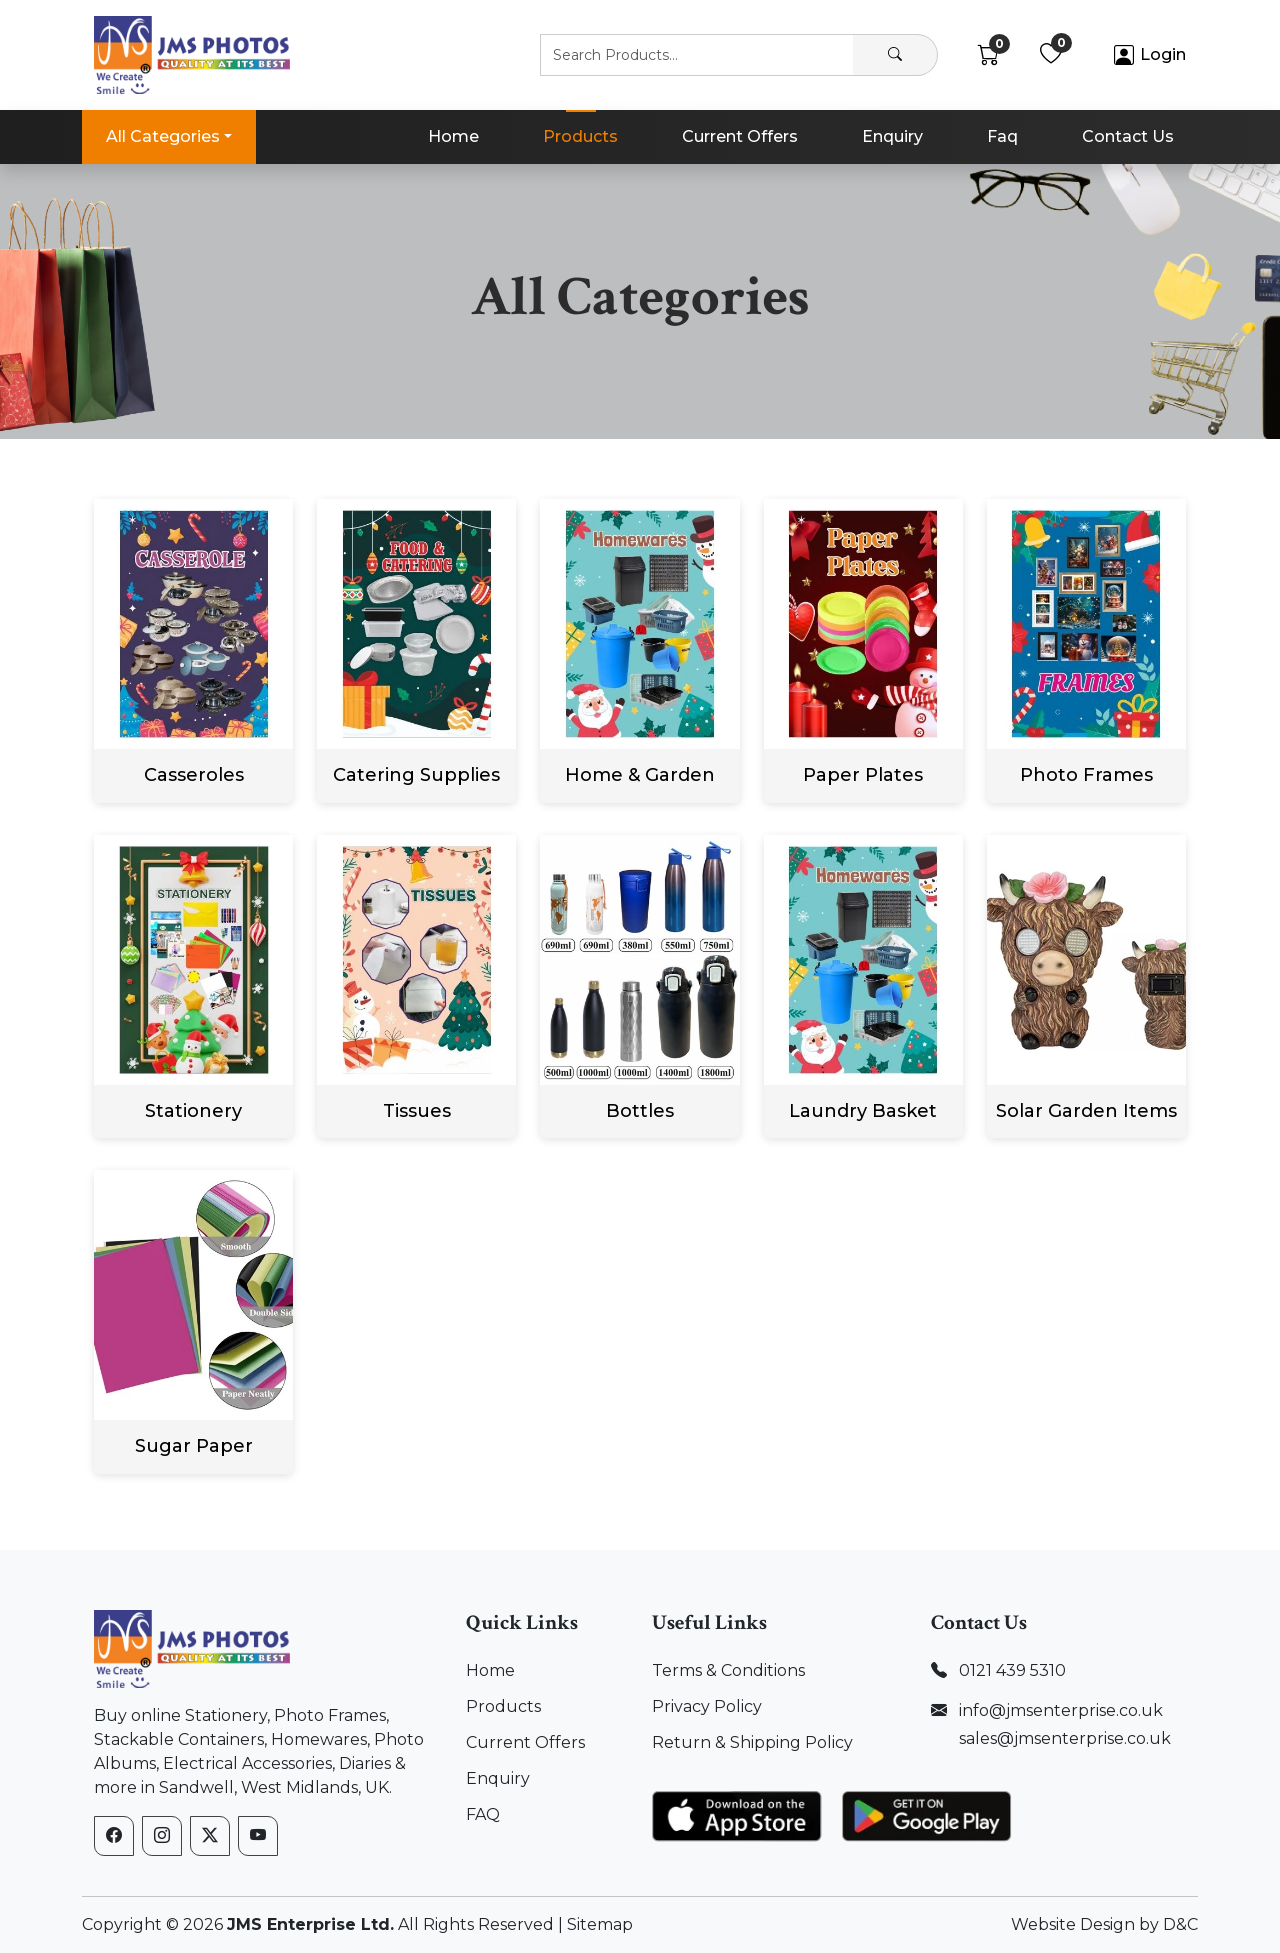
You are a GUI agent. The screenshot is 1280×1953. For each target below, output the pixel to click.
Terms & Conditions (728, 1670)
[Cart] (989, 55)
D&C (1180, 1924)
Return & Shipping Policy (752, 1742)
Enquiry (892, 136)
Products (580, 136)
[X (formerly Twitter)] (210, 1836)
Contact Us (1128, 136)
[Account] (1150, 55)
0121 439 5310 (1012, 1670)
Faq (1002, 136)
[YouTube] (258, 1836)
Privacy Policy (707, 1706)
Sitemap (600, 1924)
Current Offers (740, 136)
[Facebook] (114, 1836)
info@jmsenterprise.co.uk (1061, 1710)
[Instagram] (162, 1836)
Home (453, 136)
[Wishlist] (1051, 55)
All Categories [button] (163, 136)
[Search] (895, 55)
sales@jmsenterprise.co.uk (1065, 1738)
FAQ (483, 1814)
